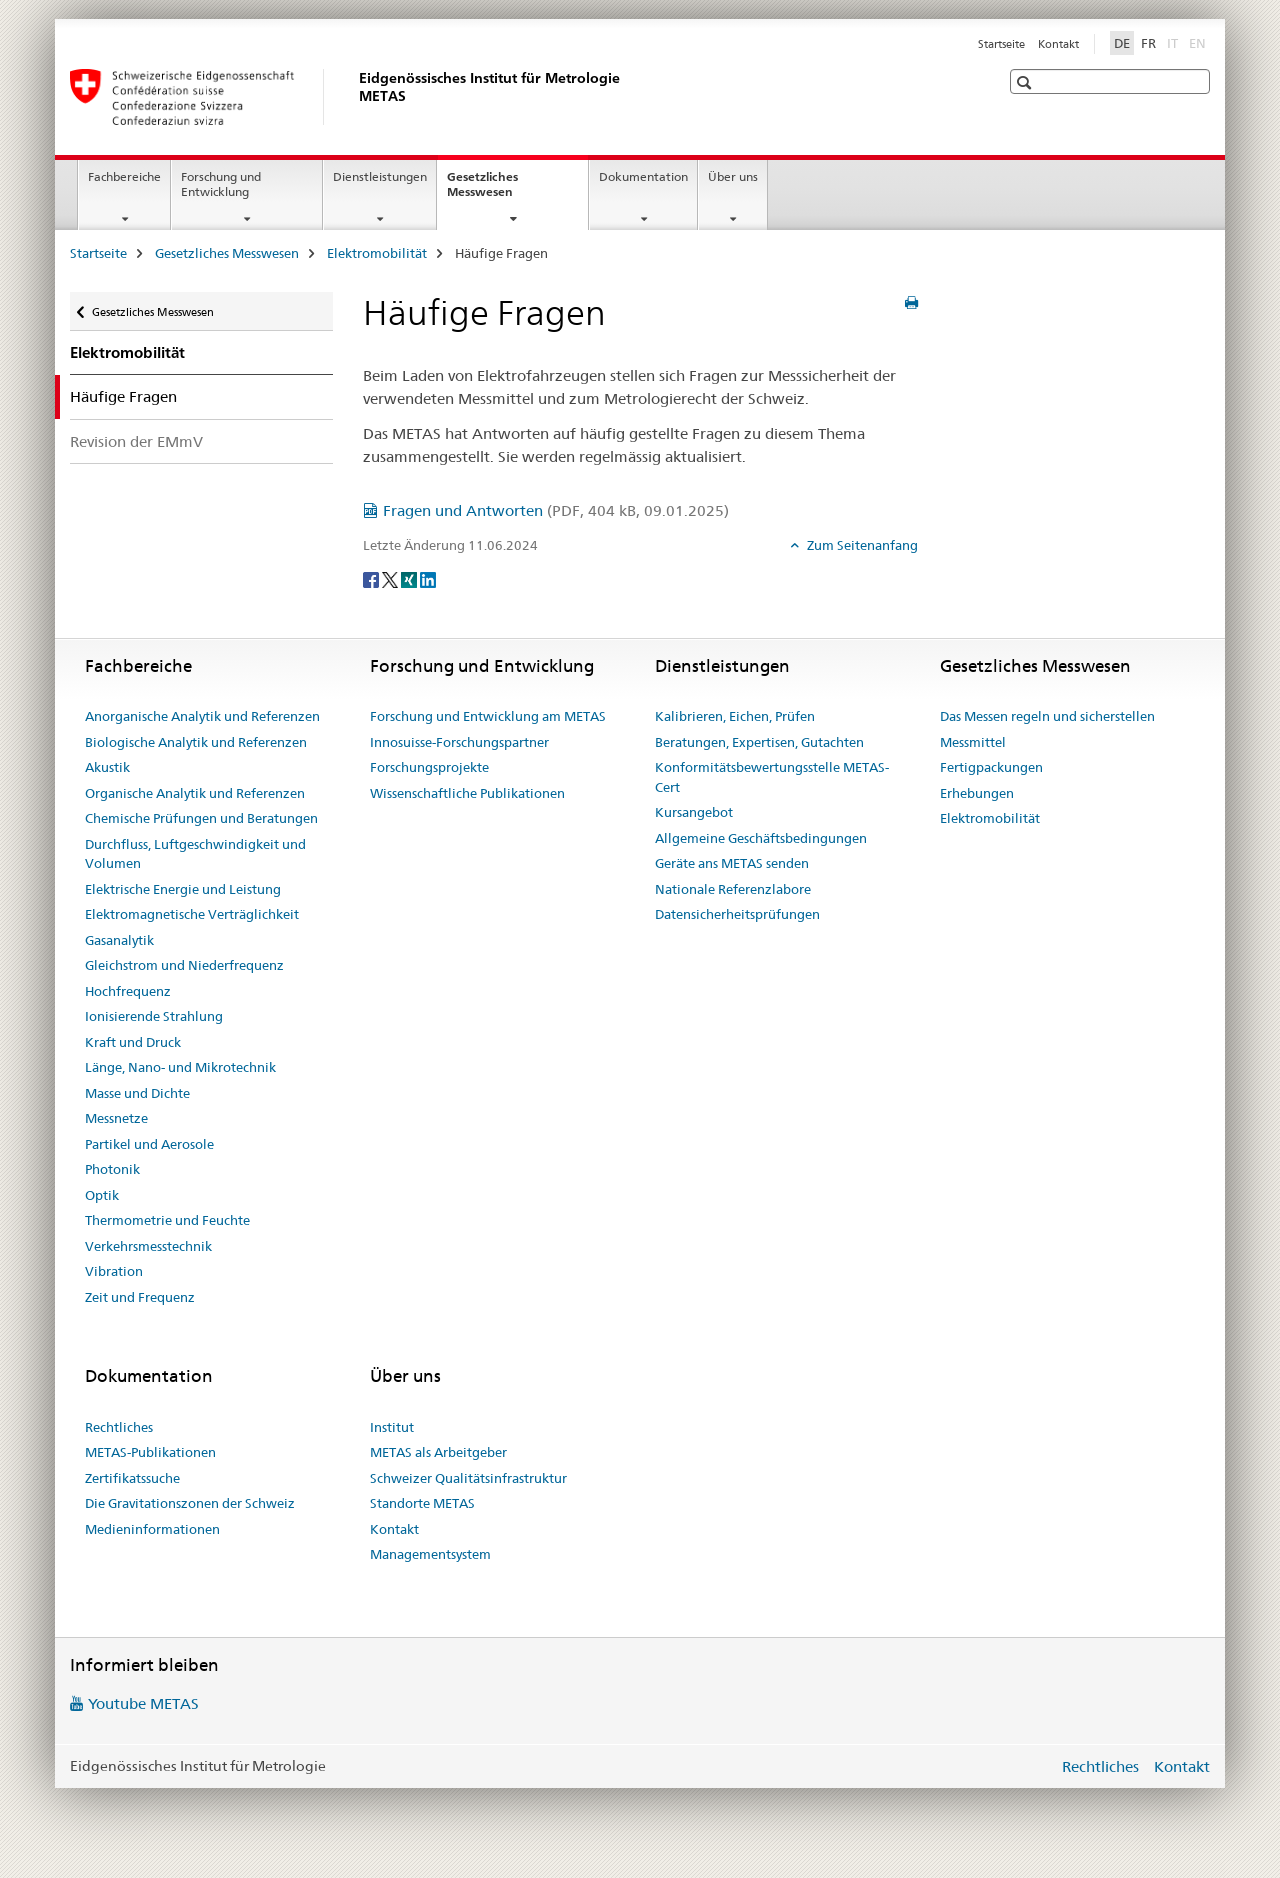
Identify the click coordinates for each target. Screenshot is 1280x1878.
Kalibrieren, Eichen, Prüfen (735, 716)
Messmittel (973, 742)
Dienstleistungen (380, 176)
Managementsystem (430, 1554)
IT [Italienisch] (1174, 42)
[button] (1026, 82)
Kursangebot (694, 812)
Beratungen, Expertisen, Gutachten (759, 742)
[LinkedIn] (428, 578)
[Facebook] (372, 578)
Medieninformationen (152, 1529)
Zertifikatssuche (132, 1478)
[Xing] (410, 578)
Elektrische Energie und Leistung (183, 889)
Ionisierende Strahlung (154, 1016)
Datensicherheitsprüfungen (737, 914)
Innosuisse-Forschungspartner (459, 742)
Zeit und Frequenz (140, 1297)
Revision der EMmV (136, 441)
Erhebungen (977, 793)
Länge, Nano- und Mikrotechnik (180, 1067)
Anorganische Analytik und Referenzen (202, 716)
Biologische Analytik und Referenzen (196, 742)
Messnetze (116, 1118)
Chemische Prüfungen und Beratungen (201, 818)
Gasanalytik (119, 940)
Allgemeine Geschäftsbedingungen (761, 838)
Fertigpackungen (991, 767)
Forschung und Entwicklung (221, 184)
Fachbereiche (124, 176)
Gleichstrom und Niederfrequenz (184, 965)
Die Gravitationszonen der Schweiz (190, 1503)
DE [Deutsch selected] (1122, 43)
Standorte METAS (422, 1503)
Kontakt (1058, 44)
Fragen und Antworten (556, 510)
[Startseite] (355, 97)
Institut (392, 1427)
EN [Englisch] (1199, 42)
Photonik (112, 1169)
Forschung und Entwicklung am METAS (488, 716)
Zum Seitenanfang (861, 545)
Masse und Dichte (137, 1093)
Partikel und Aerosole (149, 1144)
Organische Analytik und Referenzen (195, 793)
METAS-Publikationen (150, 1452)
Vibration (114, 1271)
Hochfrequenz (128, 991)
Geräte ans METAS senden (732, 863)
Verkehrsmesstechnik (148, 1246)
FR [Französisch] (1148, 43)
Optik (102, 1195)
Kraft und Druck (133, 1042)
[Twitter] (391, 578)
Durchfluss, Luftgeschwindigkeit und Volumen (195, 854)
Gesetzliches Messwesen (501, 191)
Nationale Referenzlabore (733, 889)
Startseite (1001, 44)
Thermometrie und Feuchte (167, 1220)
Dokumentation (643, 176)
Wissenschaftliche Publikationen (467, 793)
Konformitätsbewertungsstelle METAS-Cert (772, 777)
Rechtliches (119, 1427)
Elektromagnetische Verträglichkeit (192, 914)
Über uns (733, 176)
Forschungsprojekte (429, 767)
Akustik (107, 767)
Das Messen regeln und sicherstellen (1047, 716)
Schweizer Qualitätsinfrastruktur (468, 1478)
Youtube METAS (143, 1703)
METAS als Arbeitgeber (438, 1452)
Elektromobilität (377, 253)
